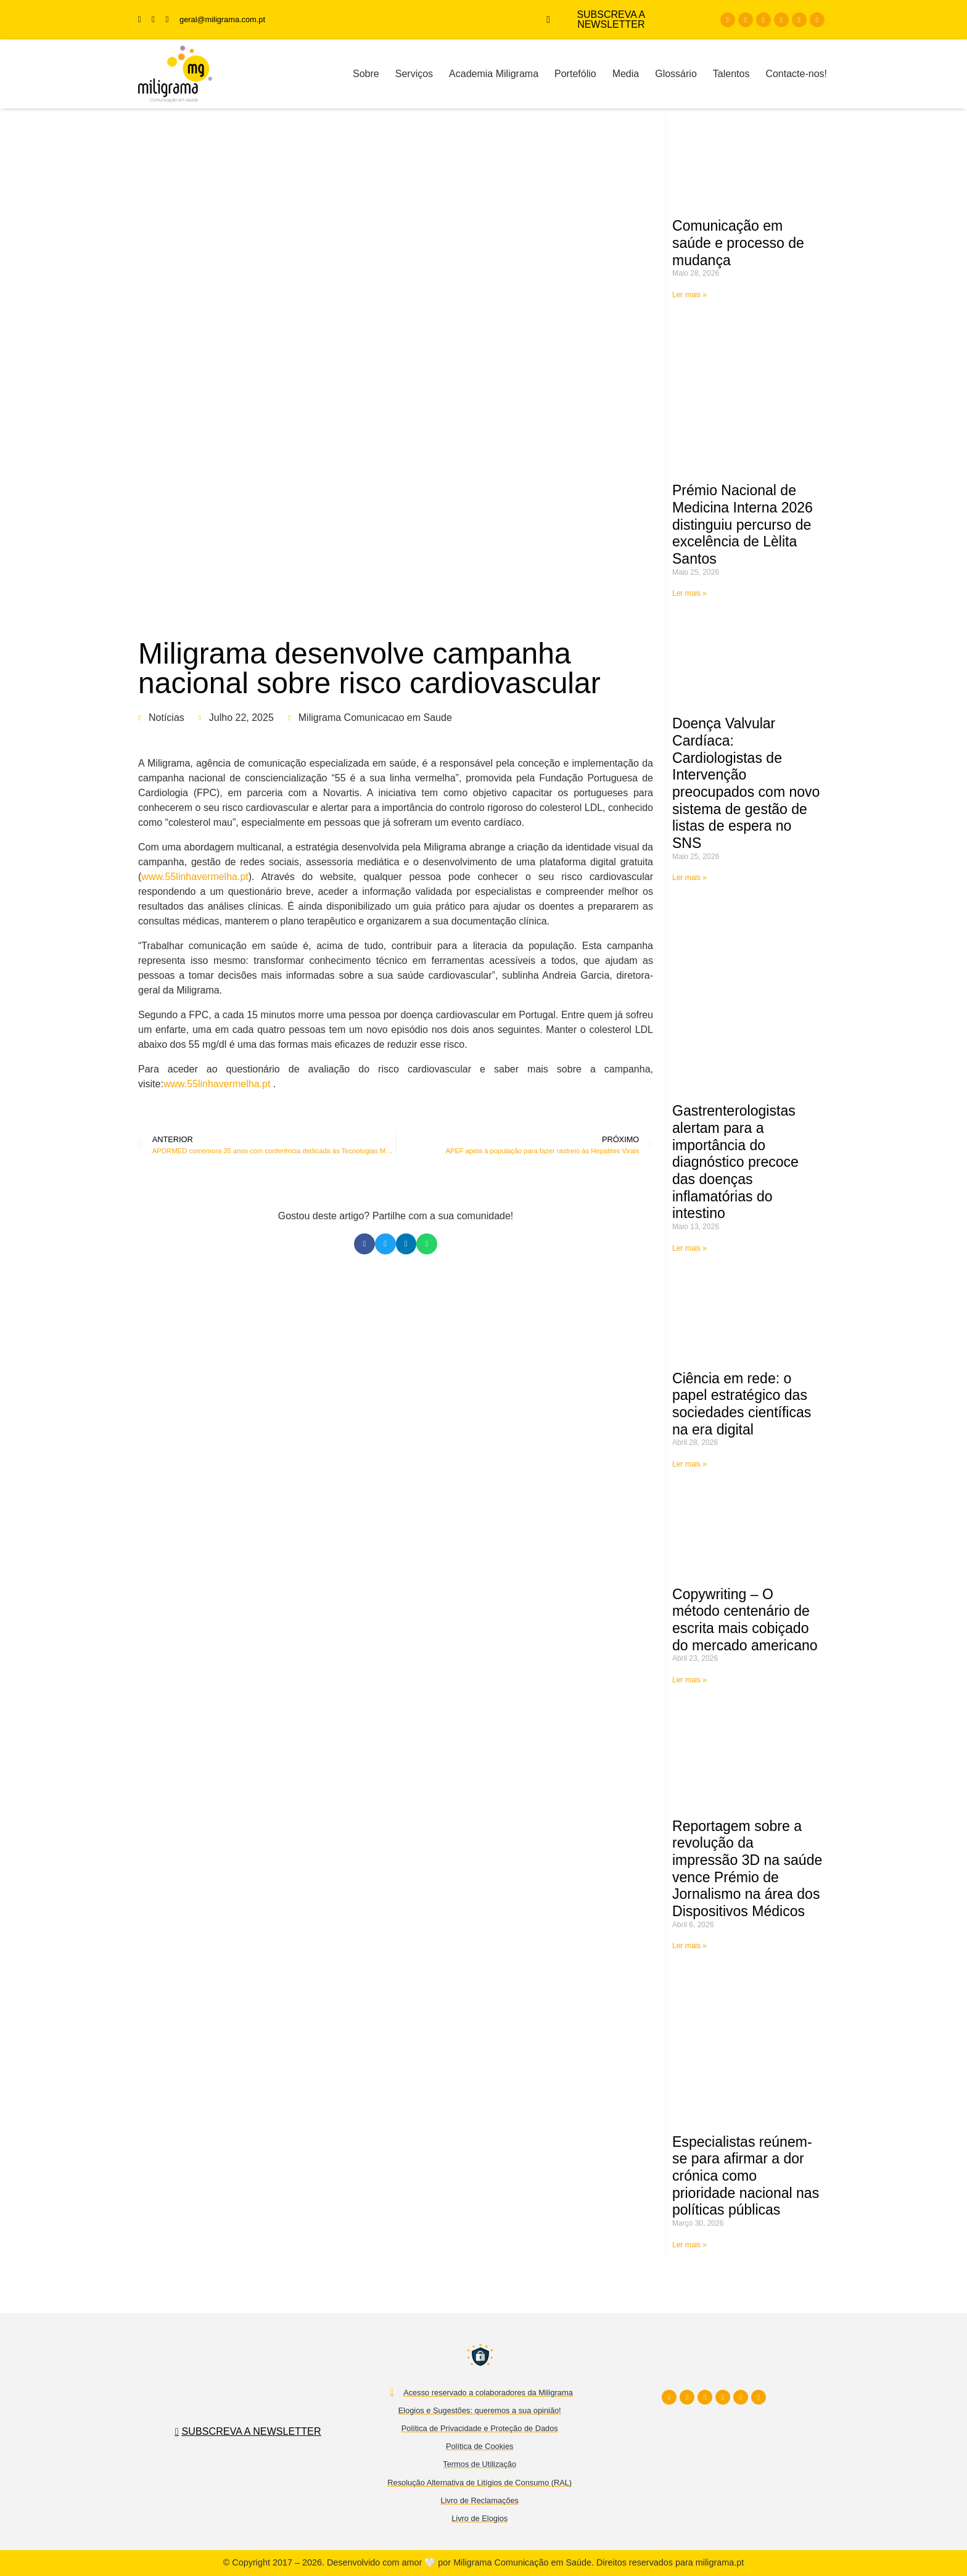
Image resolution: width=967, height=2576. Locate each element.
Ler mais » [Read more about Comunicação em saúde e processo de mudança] (689, 294)
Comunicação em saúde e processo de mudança (738, 243)
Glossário (676, 73)
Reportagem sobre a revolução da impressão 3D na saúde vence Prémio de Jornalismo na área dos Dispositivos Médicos (747, 1868)
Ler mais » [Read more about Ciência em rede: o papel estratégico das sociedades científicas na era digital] (689, 1464)
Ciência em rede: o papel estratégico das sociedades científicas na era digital (741, 1404)
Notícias (166, 717)
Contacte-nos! (796, 73)
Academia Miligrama (493, 73)
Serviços (414, 73)
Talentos (731, 73)
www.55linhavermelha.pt (194, 876)
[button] (364, 1243)
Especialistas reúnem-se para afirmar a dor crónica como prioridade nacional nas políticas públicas (745, 2176)
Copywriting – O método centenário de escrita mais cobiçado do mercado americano (745, 1619)
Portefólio (575, 73)
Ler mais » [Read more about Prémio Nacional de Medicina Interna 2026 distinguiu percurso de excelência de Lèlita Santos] (689, 593)
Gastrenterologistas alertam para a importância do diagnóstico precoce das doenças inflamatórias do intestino (735, 1162)
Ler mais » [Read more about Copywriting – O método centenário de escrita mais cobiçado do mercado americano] (689, 1680)
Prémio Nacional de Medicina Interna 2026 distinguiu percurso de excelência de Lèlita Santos (742, 524)
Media (626, 73)
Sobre (366, 73)
